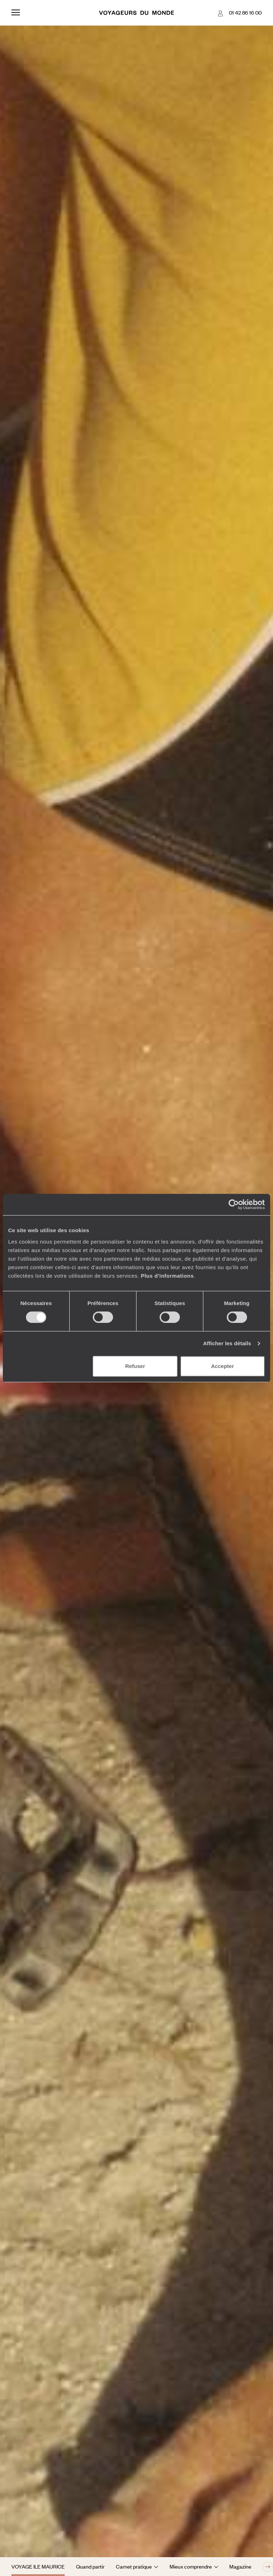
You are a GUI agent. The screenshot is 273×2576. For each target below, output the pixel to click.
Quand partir (90, 2566)
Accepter (222, 1366)
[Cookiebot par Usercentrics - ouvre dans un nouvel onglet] (234, 1204)
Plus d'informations (167, 1276)
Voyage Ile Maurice (38, 2566)
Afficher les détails (227, 1343)
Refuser (135, 1366)
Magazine (240, 2566)
